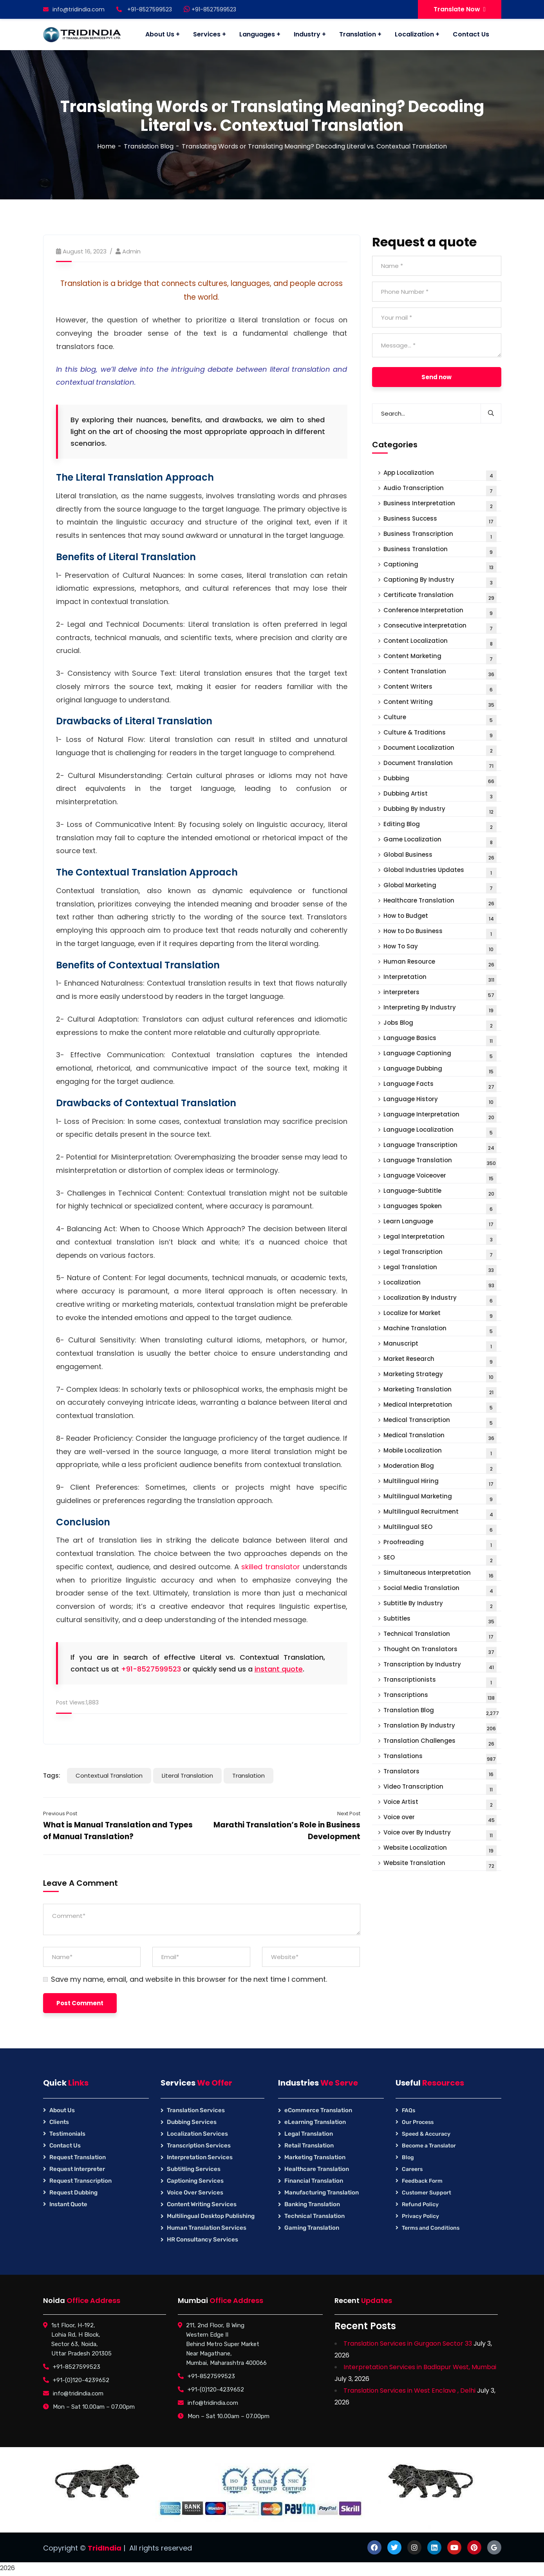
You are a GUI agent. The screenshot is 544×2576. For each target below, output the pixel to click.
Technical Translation (440, 1636)
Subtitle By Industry (440, 1605)
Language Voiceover (440, 1177)
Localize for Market (440, 1315)
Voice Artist (440, 1804)
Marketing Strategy (440, 1376)
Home (106, 146)
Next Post (348, 1813)
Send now (436, 377)
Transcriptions (440, 1697)
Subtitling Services (193, 2169)
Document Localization (440, 749)
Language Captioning (440, 1055)
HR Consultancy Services (202, 2239)
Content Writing (440, 704)
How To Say (440, 948)
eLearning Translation (315, 2122)
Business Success (440, 520)
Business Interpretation (440, 505)
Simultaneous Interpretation (440, 1574)
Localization (440, 1284)
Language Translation (440, 1162)
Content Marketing (440, 658)
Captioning (440, 566)
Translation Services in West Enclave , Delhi (409, 2390)
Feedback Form (422, 2181)
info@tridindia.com (74, 9)
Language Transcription (440, 1147)
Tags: (51, 1775)
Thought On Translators (440, 1651)
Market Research (440, 1361)
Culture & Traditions (440, 734)
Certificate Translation (440, 597)
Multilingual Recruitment (440, 1513)
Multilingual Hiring (440, 1483)
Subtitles (440, 1620)
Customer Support (426, 2192)
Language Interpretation (440, 1116)
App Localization (440, 475)
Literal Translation (187, 1775)
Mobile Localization (440, 1452)
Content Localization (440, 643)
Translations (440, 1758)
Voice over (440, 1819)
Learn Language (440, 1223)
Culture (440, 719)
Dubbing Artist (440, 795)
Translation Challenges (440, 1743)
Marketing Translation (440, 1391)
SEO (440, 1559)
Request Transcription (80, 2180)
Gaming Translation (311, 2227)
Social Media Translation (440, 1590)
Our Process (418, 2122)
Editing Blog (440, 826)
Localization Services (197, 2133)
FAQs (408, 2110)
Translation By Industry (440, 1727)
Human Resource (440, 963)
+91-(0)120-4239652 (81, 2380)
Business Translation (440, 551)
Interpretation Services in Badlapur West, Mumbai (419, 2367)
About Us (62, 2110)
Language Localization (440, 1131)
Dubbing (440, 780)
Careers (412, 2169)
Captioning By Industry (440, 581)
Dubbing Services (192, 2122)
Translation (248, 1775)
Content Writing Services (202, 2204)
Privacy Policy (420, 2216)
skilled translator (270, 1567)
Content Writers (440, 688)
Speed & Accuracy (426, 2134)
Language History (440, 1101)
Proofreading (440, 1544)
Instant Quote (68, 2204)
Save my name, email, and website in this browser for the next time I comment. (189, 1979)
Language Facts (440, 1086)
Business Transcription (440, 536)
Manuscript (440, 1345)
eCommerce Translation (318, 2110)
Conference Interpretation (440, 612)
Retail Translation (309, 2145)
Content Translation (440, 673)
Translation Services (196, 2110)
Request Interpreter (77, 2169)
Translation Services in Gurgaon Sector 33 (407, 2343)
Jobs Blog (440, 1024)
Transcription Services (199, 2145)
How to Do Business (440, 933)
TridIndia (104, 2548)
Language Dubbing (440, 1070)
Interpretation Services (200, 2157)
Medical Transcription (440, 1422)
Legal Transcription (440, 1254)
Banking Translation (312, 2204)
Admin (131, 251)
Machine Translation (440, 1330)
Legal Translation (440, 1269)
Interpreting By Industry (440, 1009)
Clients (59, 2122)
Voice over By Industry (440, 1834)
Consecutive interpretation (440, 627)
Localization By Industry (440, 1299)
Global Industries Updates (440, 872)
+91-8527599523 (210, 9)
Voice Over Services (195, 2192)
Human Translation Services (206, 2227)
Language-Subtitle (440, 1193)
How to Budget (440, 918)
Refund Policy (420, 2204)
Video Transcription (440, 1788)
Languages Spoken (440, 1208)
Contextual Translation (109, 1775)
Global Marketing (440, 887)
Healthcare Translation (440, 902)
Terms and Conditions (430, 2228)
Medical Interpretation (440, 1406)
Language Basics (440, 1040)
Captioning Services (195, 2180)
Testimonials (67, 2133)
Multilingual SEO (440, 1529)
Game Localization (440, 841)
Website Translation (440, 1865)
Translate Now (460, 9)
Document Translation (440, 765)
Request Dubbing (73, 2192)
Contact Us (65, 2145)
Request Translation (77, 2157)
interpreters (440, 994)
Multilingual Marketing (440, 1498)
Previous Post (60, 1813)
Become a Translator (429, 2145)
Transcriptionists (440, 1681)
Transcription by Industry (440, 1666)
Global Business (440, 856)
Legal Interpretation (440, 1238)
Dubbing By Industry (440, 811)
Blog (408, 2157)
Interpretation (440, 979)
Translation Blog (149, 146)
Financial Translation (313, 2180)
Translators (440, 1773)
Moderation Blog (440, 1468)
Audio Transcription (440, 490)
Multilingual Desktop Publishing (211, 2216)
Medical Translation (440, 1437)
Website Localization (440, 1849)
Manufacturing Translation (321, 2192)
